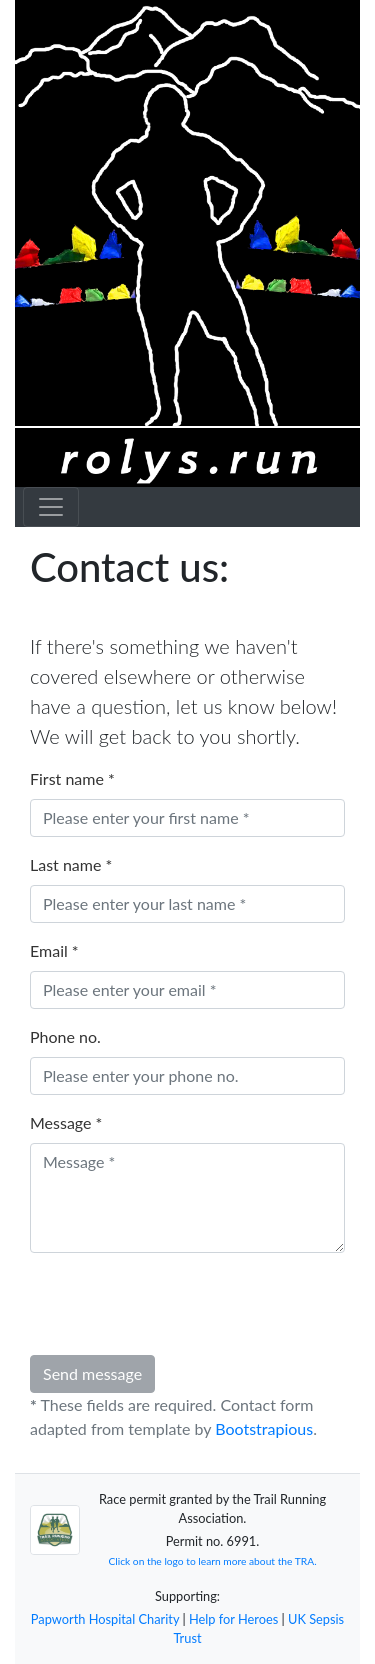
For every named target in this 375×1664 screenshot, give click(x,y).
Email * (54, 950)
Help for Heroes (233, 1619)
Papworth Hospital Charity (105, 1619)
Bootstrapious (264, 1428)
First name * (72, 778)
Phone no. (65, 1036)
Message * (66, 1122)
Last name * (71, 864)
